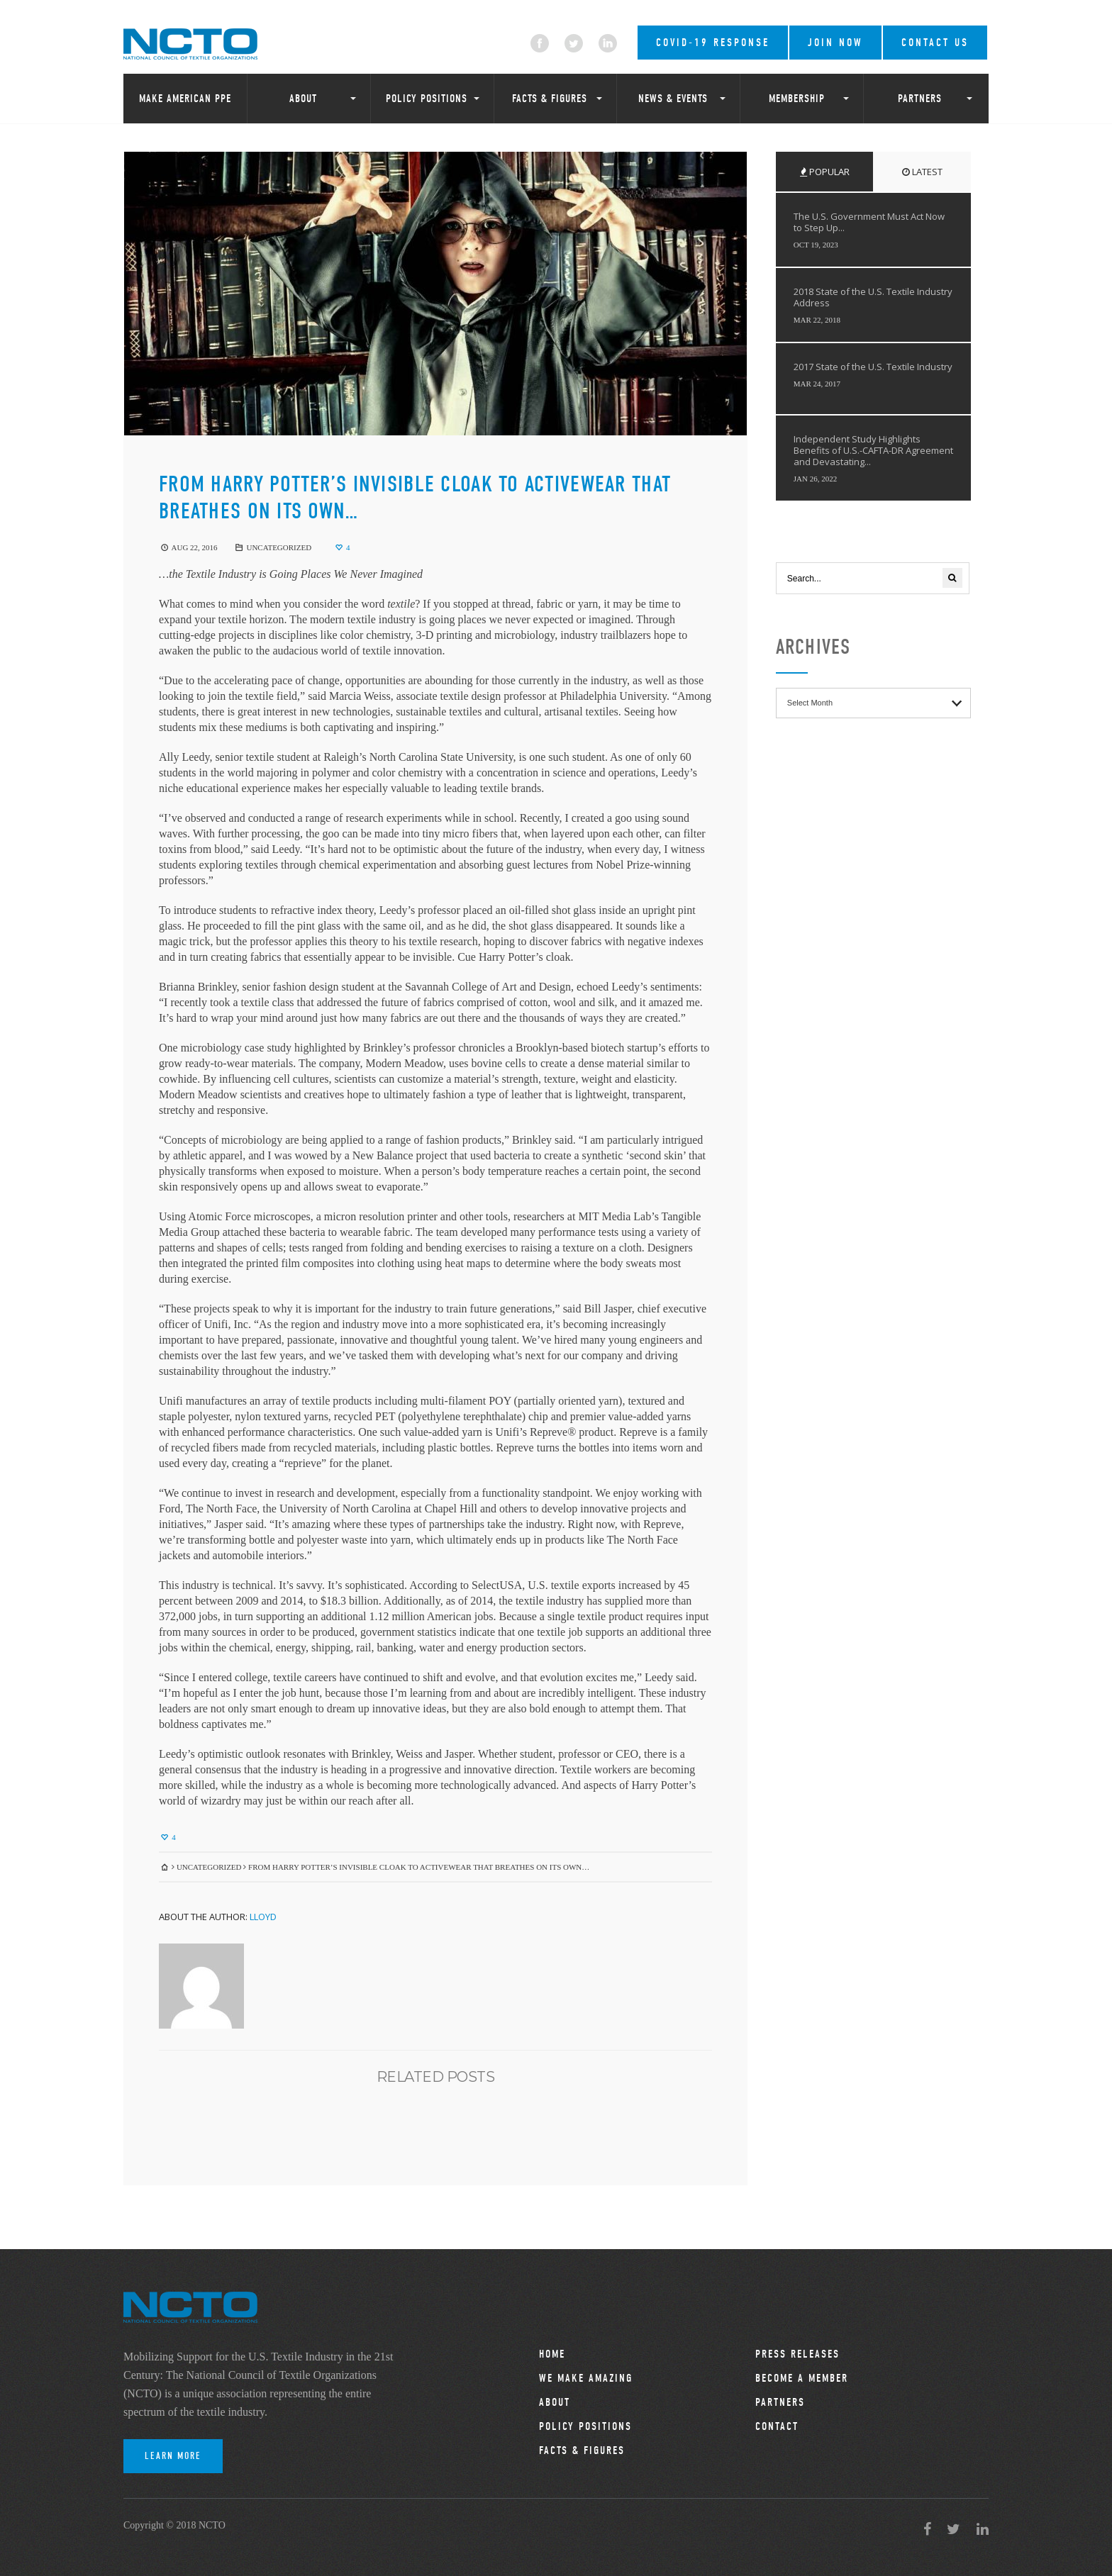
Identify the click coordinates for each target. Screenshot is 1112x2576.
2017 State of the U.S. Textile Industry (873, 366)
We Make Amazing (586, 2378)
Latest (922, 171)
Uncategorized (278, 547)
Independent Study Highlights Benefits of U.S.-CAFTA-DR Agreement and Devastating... (873, 450)
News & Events (673, 98)
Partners (920, 98)
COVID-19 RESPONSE (712, 42)
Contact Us (935, 42)
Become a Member (801, 2378)
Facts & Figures (549, 98)
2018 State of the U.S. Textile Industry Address (873, 297)
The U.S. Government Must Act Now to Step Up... (869, 222)
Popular (825, 171)
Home (552, 2354)
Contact (777, 2426)
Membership (797, 98)
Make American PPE (185, 98)
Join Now (835, 42)
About (303, 98)
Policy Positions (426, 98)
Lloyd (263, 1916)
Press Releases (797, 2354)
